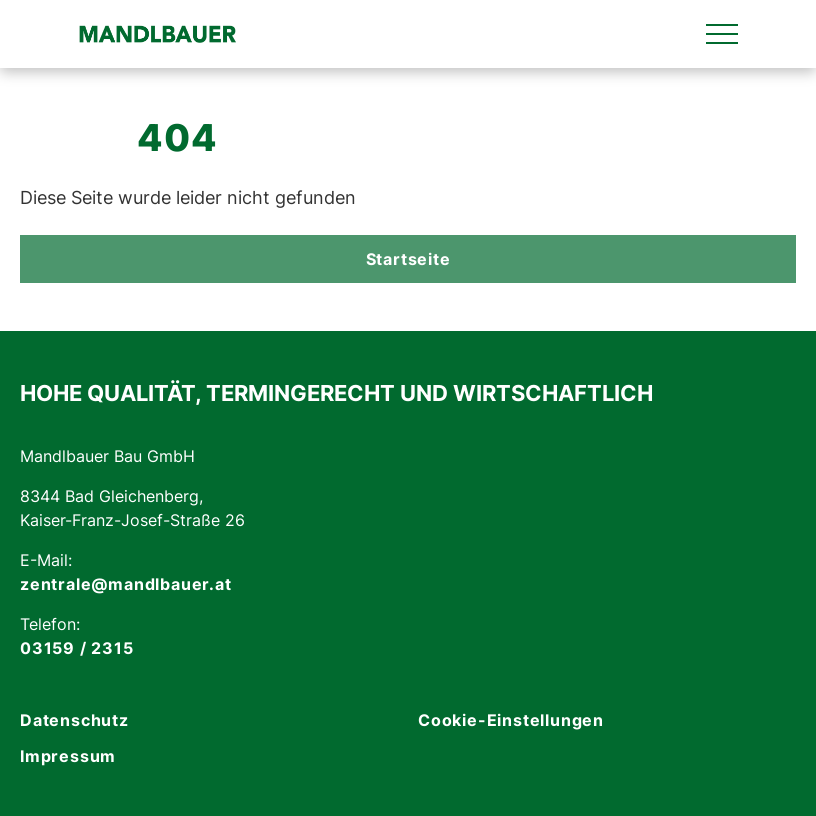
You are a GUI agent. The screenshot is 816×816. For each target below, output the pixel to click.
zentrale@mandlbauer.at (126, 584)
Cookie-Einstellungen (511, 720)
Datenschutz (74, 720)
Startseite (408, 259)
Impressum (68, 756)
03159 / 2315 (77, 648)
